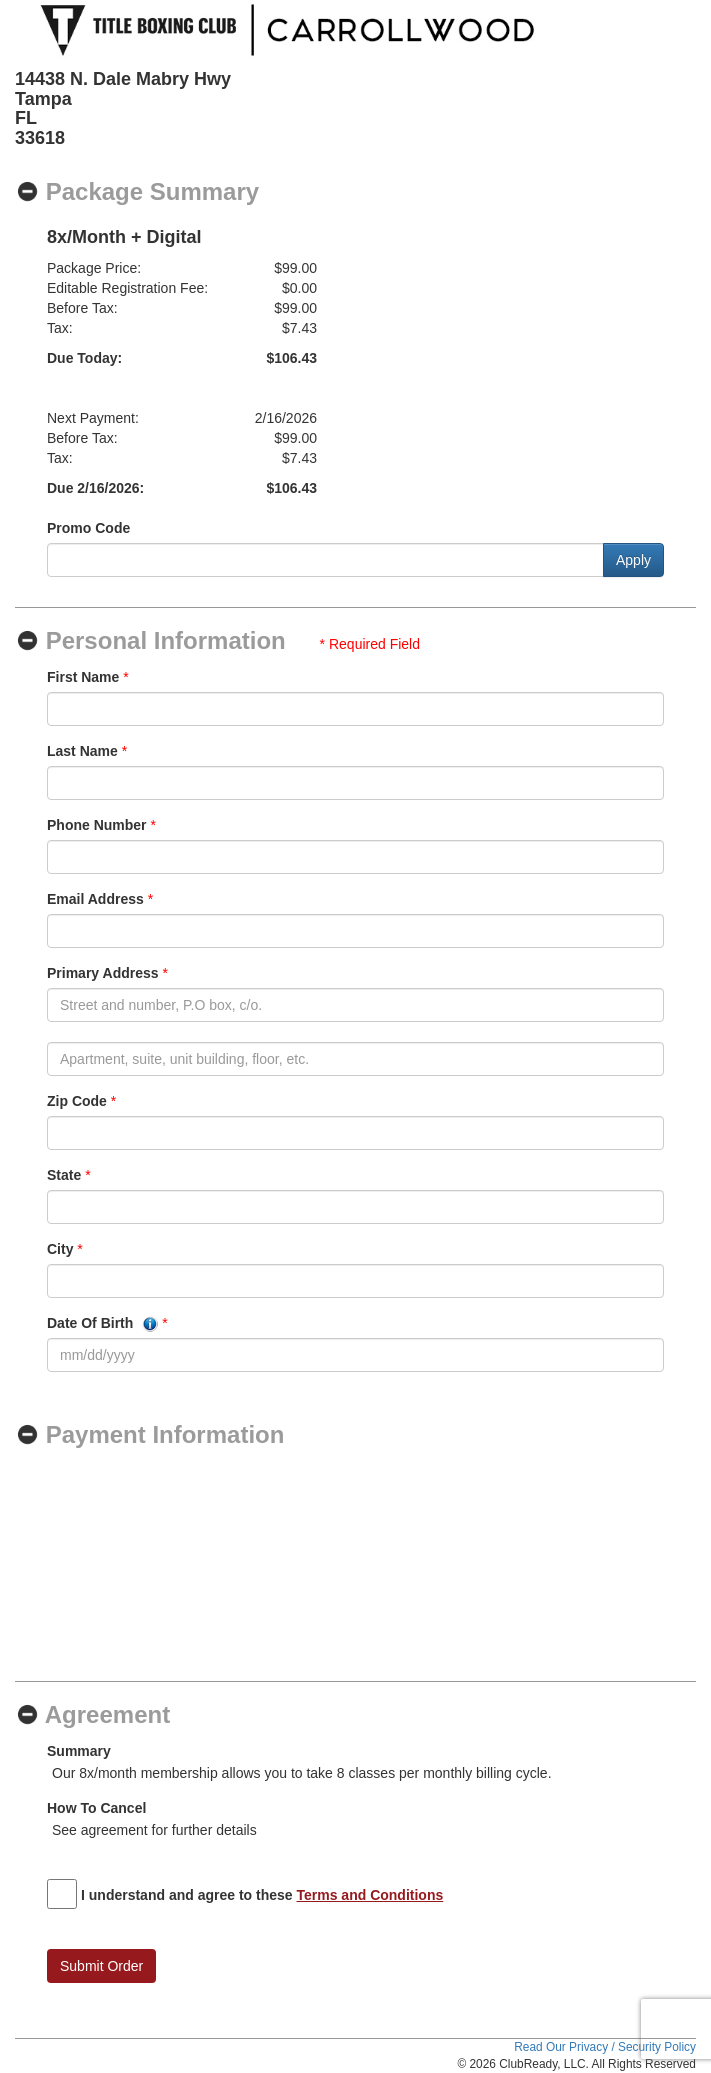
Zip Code (77, 1101)
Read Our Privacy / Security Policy (605, 2047)
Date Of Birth (102, 1323)
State (64, 1175)
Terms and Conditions (370, 1895)
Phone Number (97, 825)
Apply (633, 560)
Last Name (82, 751)
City (60, 1249)
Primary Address (103, 973)
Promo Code (88, 528)
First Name (83, 677)
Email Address (95, 899)
